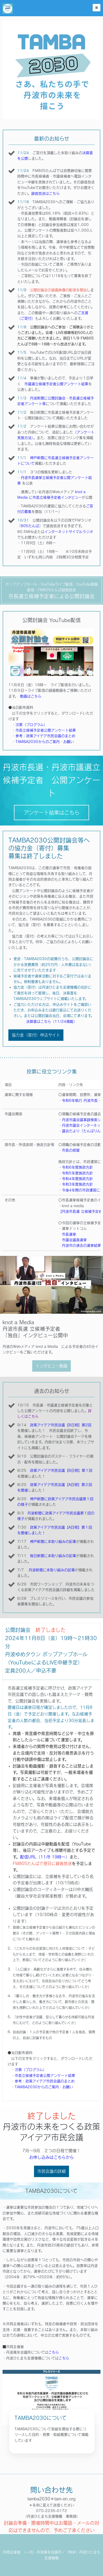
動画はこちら (30, 696)
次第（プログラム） (31, 724)
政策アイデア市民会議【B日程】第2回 (60, 1425)
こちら (53, 2352)
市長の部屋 (71, 1150)
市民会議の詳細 (51, 2171)
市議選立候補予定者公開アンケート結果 (56, 384)
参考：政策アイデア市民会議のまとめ (45, 736)
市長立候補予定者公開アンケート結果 (45, 730)
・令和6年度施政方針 (75, 1167)
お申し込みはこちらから (51, 2157)
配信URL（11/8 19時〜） (45, 1857)
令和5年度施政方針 (77, 1173)
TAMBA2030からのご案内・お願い (44, 741)
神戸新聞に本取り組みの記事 (53, 1541)
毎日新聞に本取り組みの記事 (53, 1556)
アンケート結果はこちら (51, 812)
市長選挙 (69, 1234)
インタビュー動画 (51, 1366)
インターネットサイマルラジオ (68, 531)
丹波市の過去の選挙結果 (79, 1245)
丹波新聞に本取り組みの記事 (52, 1570)
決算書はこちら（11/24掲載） (51, 1021)
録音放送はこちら (45, 193)
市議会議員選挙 (74, 1240)
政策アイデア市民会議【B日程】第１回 (61, 1470)
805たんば (30, 526)
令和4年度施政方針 (77, 1178)
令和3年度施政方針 (77, 1184)
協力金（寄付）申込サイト (36, 1035)
